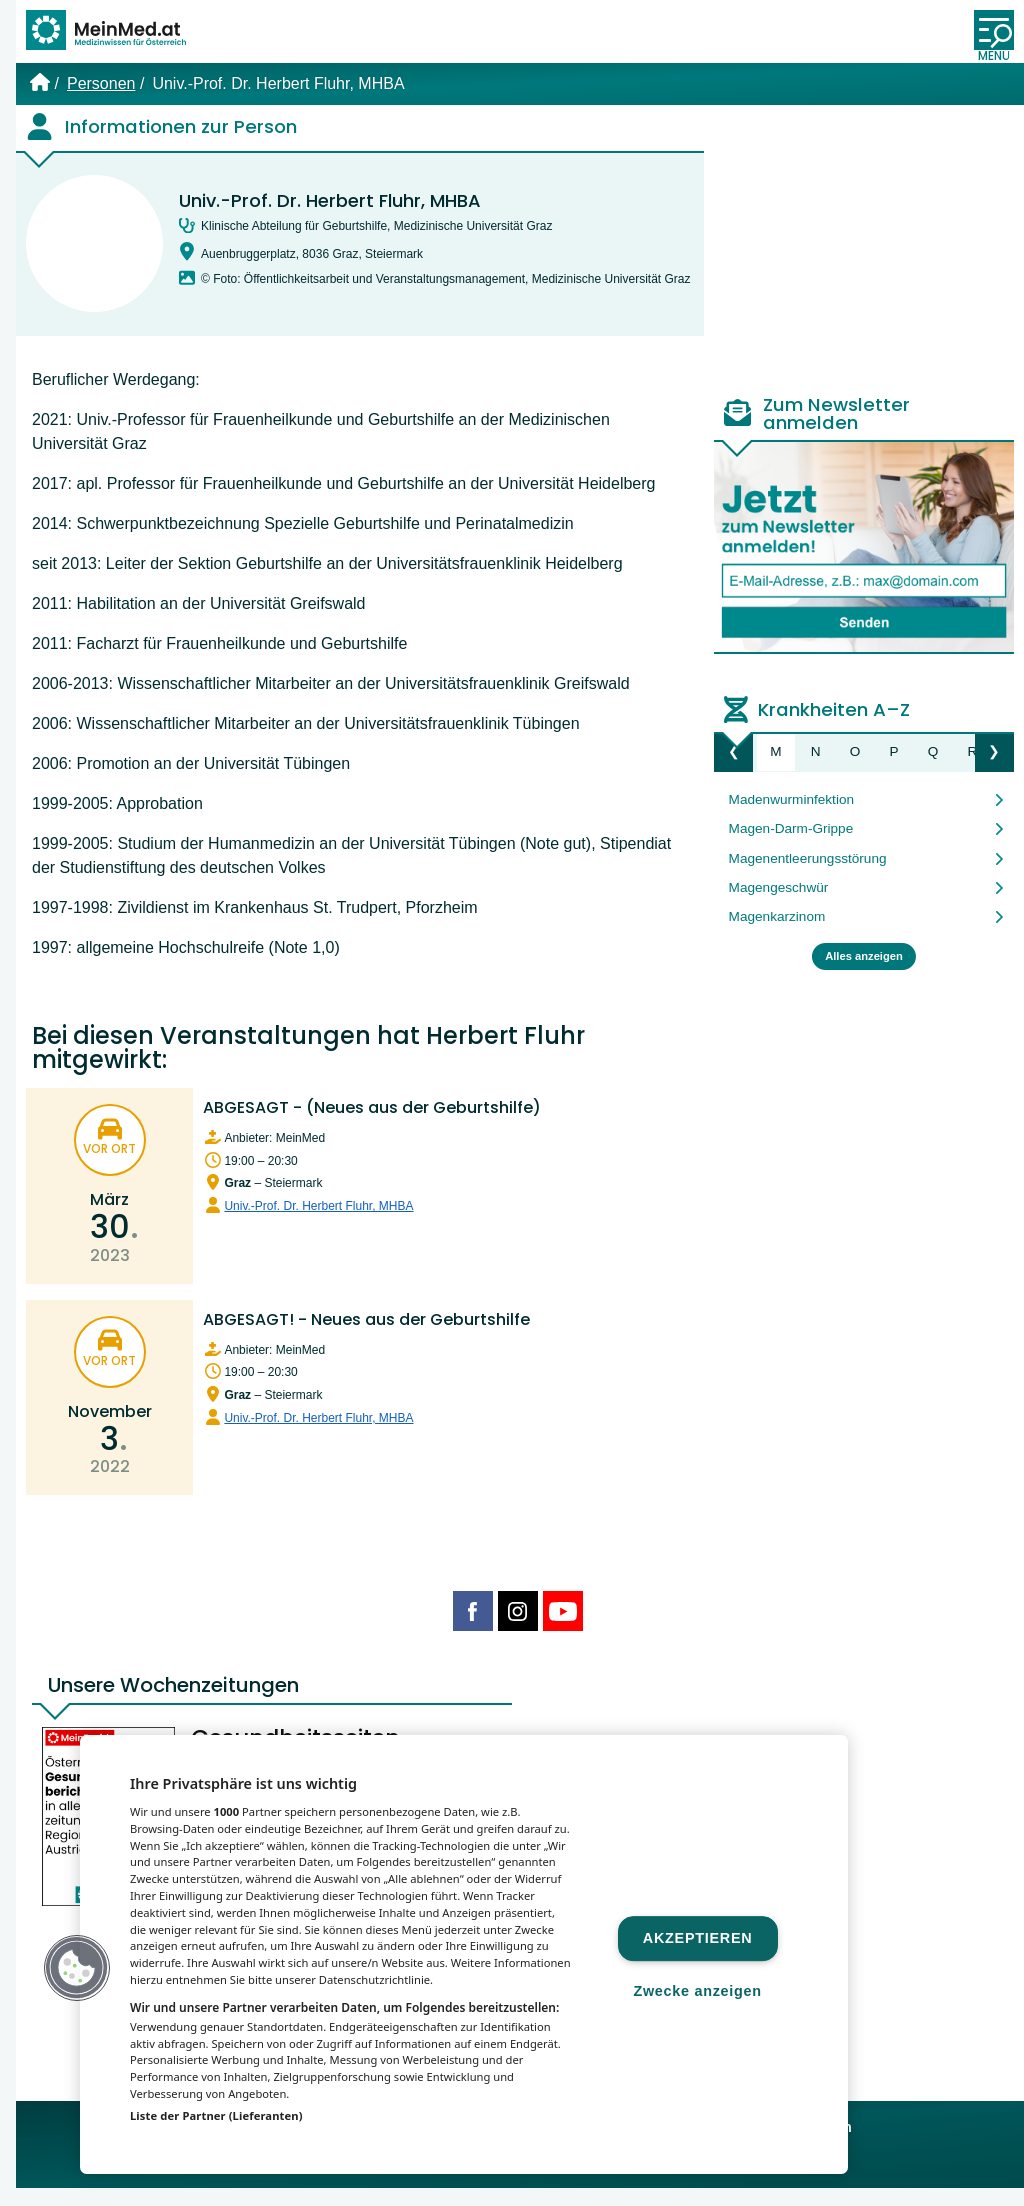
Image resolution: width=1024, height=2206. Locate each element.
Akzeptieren (697, 1938)
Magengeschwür (779, 905)
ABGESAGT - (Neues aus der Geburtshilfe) (372, 1125)
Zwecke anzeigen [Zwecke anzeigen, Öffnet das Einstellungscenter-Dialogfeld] (697, 1991)
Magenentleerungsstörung (808, 875)
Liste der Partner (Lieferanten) (216, 2115)
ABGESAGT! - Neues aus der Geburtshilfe (366, 1336)
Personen (101, 101)
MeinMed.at (393, 2181)
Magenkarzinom (777, 934)
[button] (77, 1968)
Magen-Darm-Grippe (791, 846)
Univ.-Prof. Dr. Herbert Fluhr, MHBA (330, 219)
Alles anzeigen (864, 974)
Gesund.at (692, 2181)
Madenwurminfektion (791, 817)
